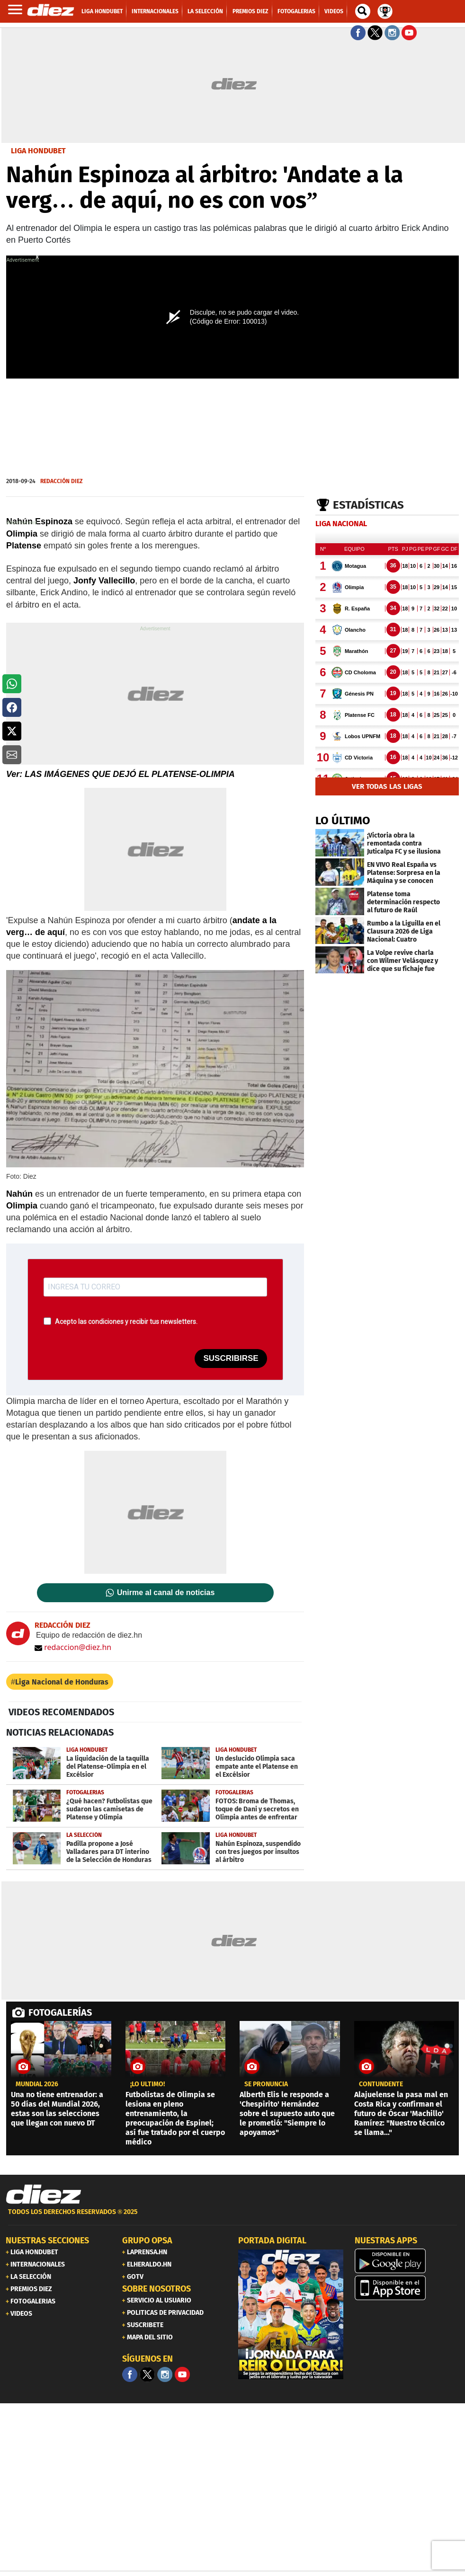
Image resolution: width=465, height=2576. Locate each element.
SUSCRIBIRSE (230, 1358)
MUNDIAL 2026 (37, 2084)
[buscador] (362, 11)
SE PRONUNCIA (266, 2084)
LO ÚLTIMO (342, 820)
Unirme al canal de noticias (166, 1593)
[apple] (407, 2288)
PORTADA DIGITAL (272, 2240)
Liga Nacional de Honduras (61, 1681)
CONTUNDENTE (381, 2084)
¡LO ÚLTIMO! (147, 2084)
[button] (11, 683)
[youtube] (182, 2374)
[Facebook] (129, 2374)
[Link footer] (43, 2194)
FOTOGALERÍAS (60, 2012)
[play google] (407, 2261)
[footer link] (232, 2217)
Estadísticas (368, 505)
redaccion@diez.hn (73, 1647)
